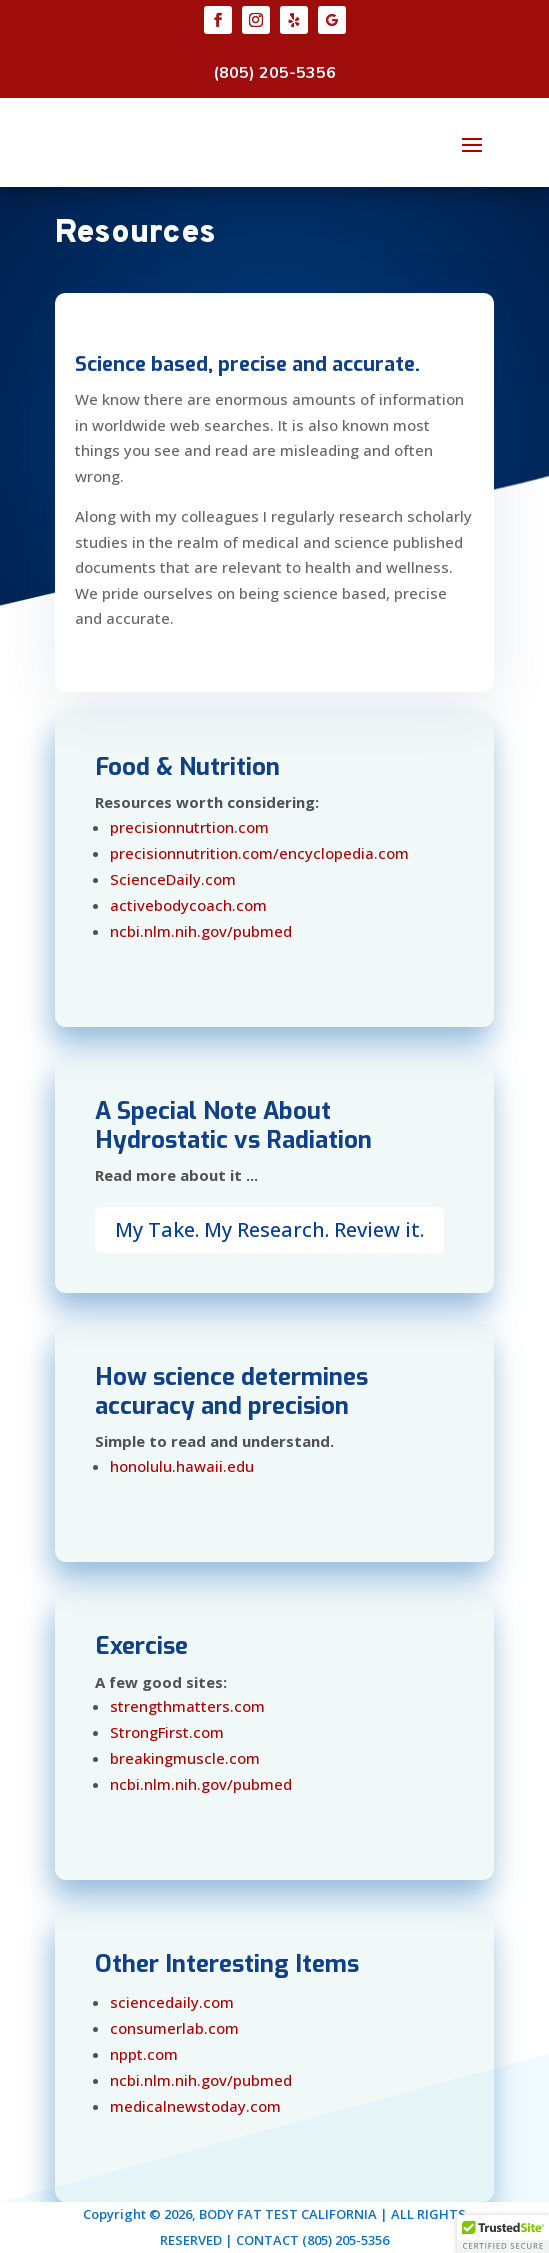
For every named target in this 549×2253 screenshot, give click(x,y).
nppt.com (144, 2054)
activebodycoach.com (188, 905)
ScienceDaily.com (173, 879)
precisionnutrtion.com (189, 827)
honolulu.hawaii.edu (182, 1466)
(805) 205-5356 (274, 73)
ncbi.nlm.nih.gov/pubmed (201, 931)
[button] (503, 2234)
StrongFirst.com (167, 1732)
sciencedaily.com (172, 2002)
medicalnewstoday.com (195, 2106)
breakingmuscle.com (185, 1758)
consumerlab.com (174, 2028)
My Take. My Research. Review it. (269, 1229)
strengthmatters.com (187, 1706)
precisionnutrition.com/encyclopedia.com (259, 853)
